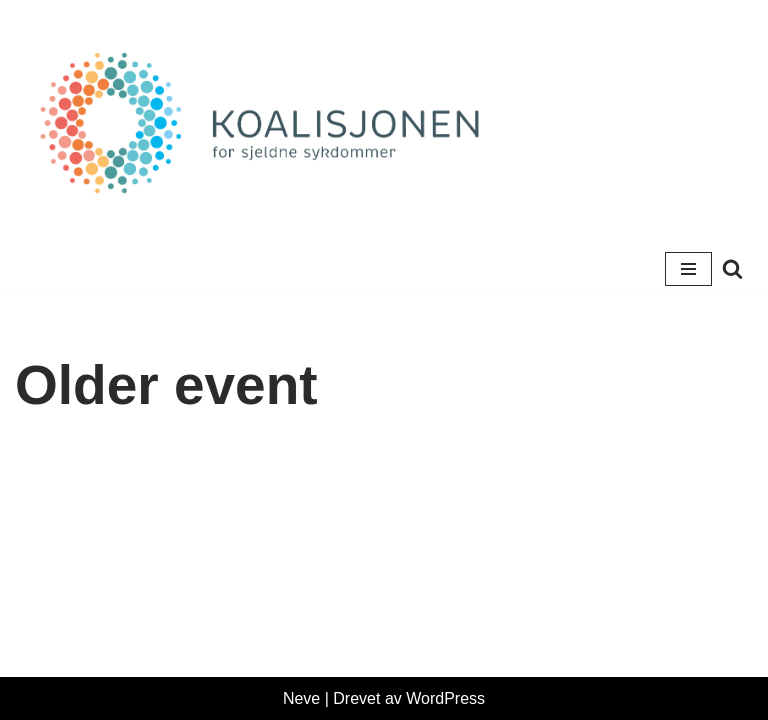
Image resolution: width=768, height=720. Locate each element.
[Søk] (732, 268)
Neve (301, 698)
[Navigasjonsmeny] (688, 269)
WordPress (445, 698)
